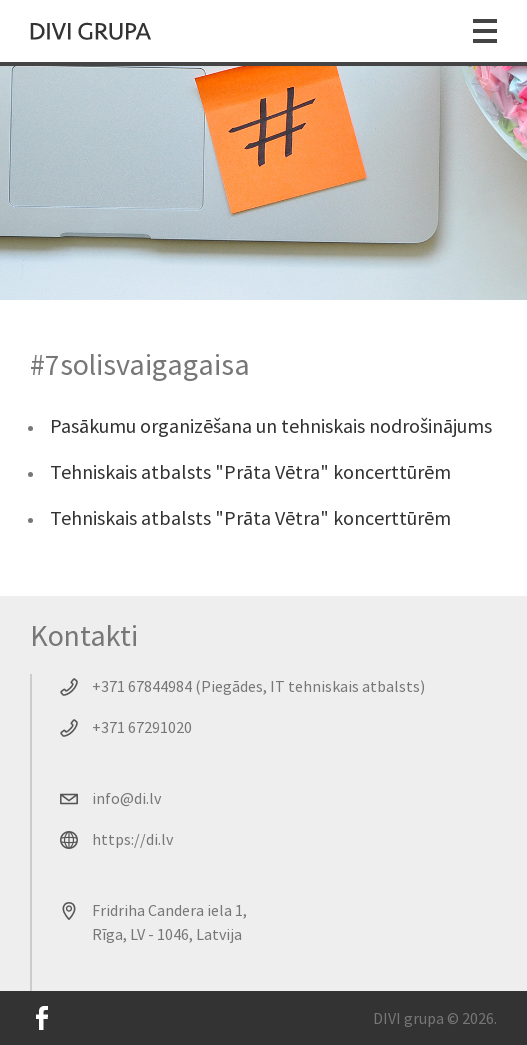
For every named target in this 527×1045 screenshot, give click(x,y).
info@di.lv (126, 798)
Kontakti (84, 635)
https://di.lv (132, 839)
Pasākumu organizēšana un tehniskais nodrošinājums (271, 425)
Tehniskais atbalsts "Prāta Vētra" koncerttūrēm (250, 471)
